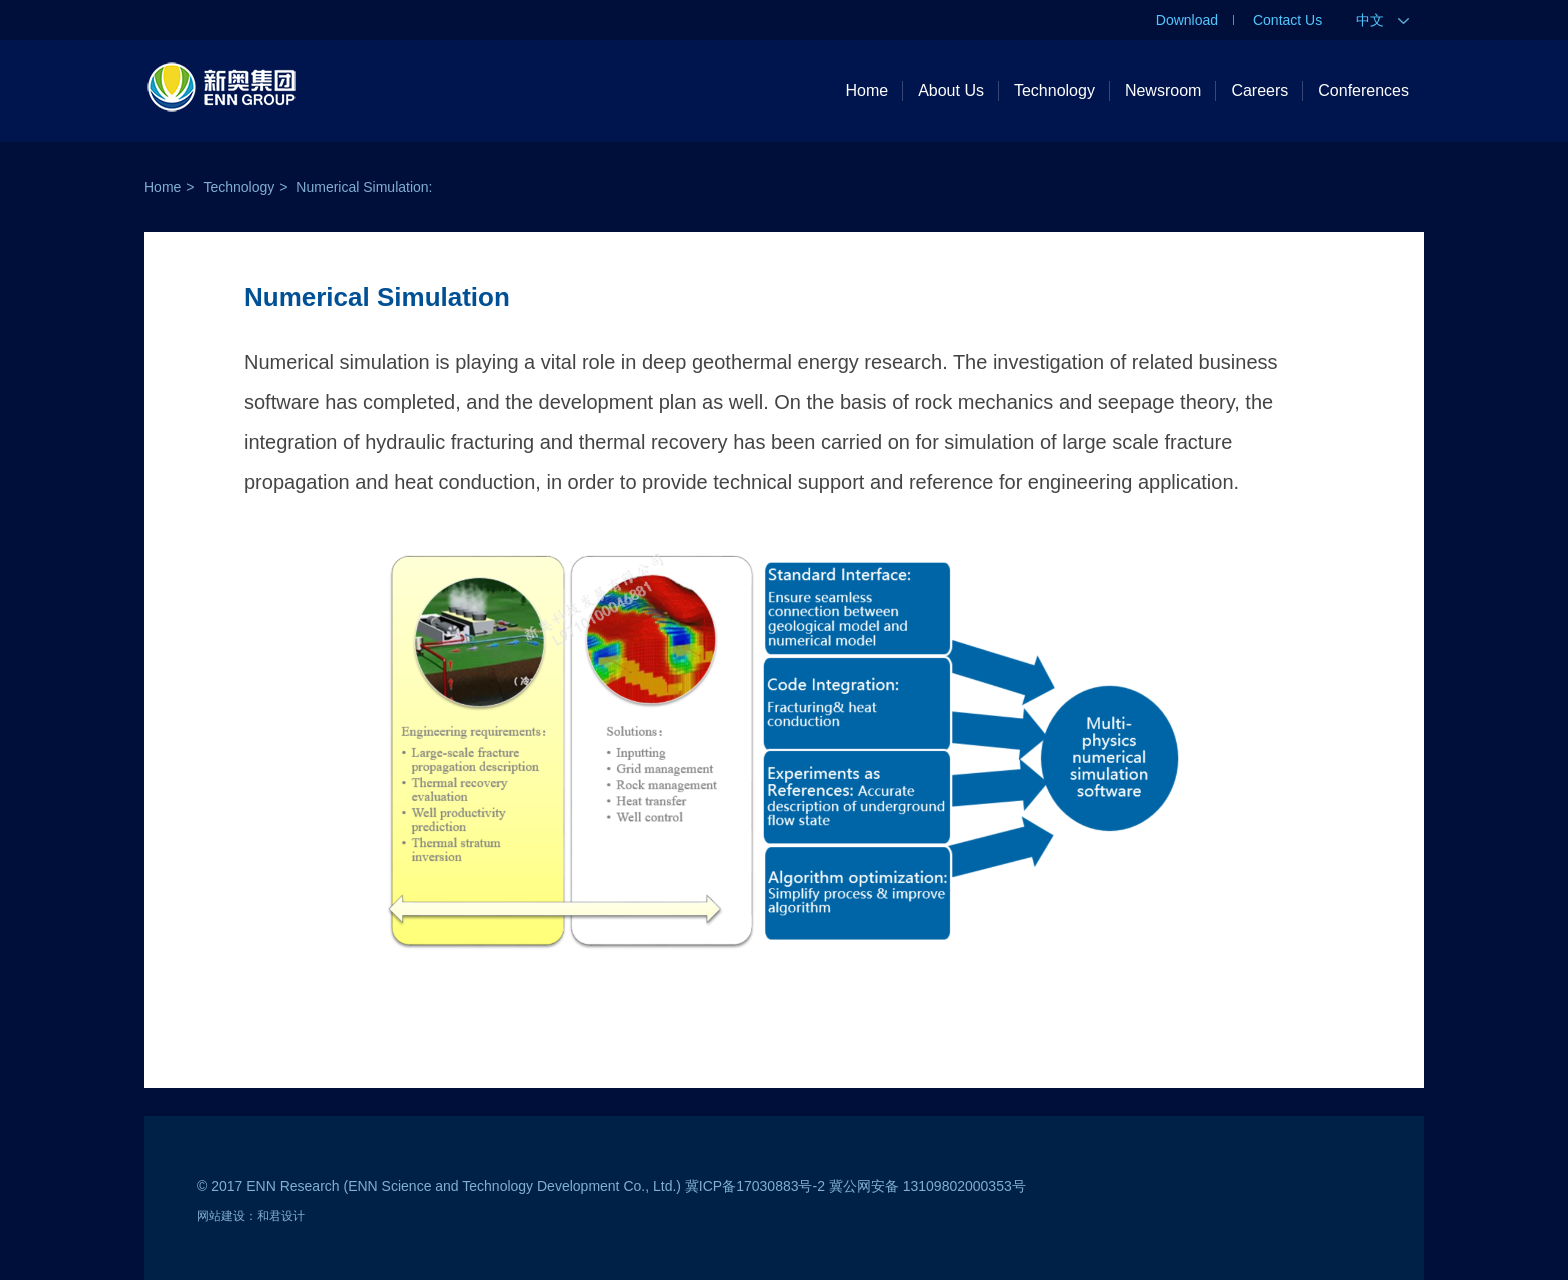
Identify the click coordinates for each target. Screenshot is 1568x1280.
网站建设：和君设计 (251, 1216)
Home (866, 90)
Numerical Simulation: (364, 187)
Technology (1054, 90)
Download (1187, 20)
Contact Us (1287, 20)
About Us (951, 90)
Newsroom (1163, 90)
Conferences (1363, 90)
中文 (1382, 20)
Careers (1259, 90)
